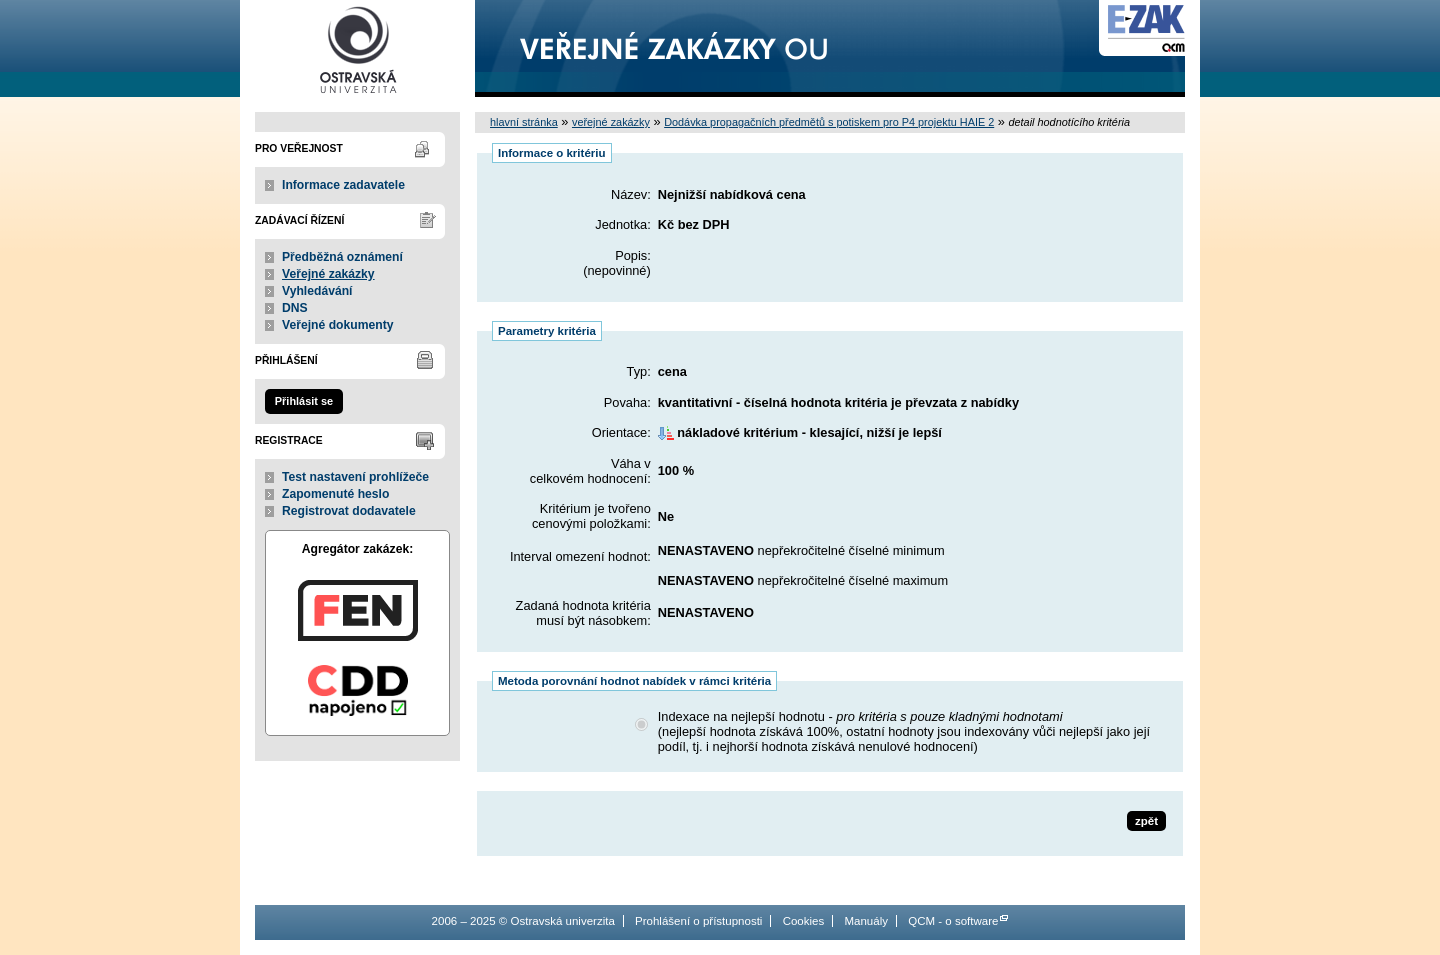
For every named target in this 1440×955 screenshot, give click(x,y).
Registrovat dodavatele (349, 511)
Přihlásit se (304, 401)
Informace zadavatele (343, 185)
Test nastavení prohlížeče (355, 477)
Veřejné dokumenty (337, 325)
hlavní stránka (524, 122)
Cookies (804, 921)
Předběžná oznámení (342, 257)
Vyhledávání (317, 291)
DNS (295, 308)
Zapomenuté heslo (335, 494)
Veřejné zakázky (328, 274)
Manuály (866, 921)
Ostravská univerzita (357, 48)
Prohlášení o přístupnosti (698, 921)
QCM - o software (953, 921)
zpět (1146, 821)
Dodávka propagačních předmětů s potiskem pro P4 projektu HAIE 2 (829, 122)
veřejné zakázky (611, 122)
